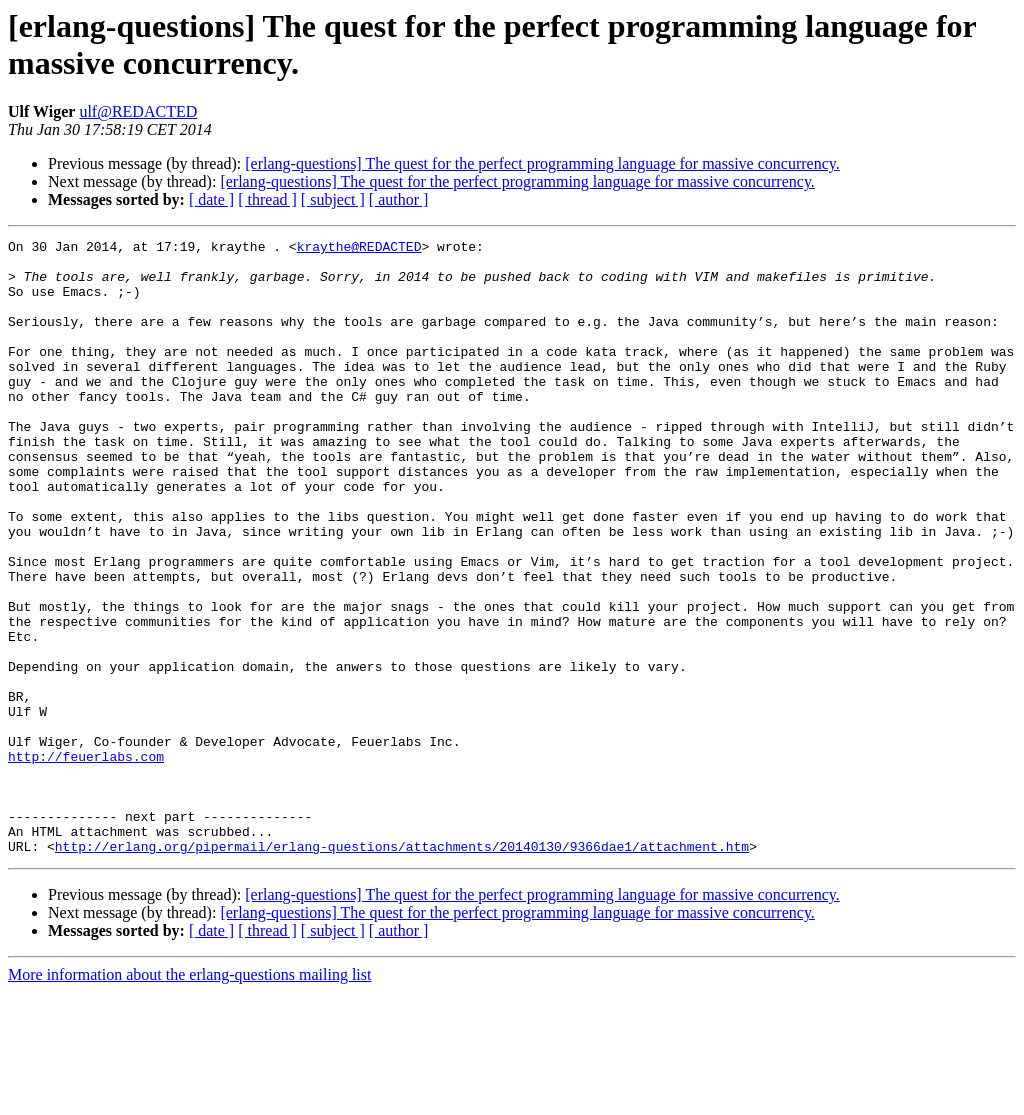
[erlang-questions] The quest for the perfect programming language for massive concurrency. (542, 163)
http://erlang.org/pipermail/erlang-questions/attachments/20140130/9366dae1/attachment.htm (402, 969)
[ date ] (211, 199)
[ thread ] (267, 199)
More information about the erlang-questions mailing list (189, 1097)
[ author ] (399, 199)
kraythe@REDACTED (359, 249)
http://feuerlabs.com (86, 861)
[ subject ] (333, 199)
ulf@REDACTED (138, 111)
